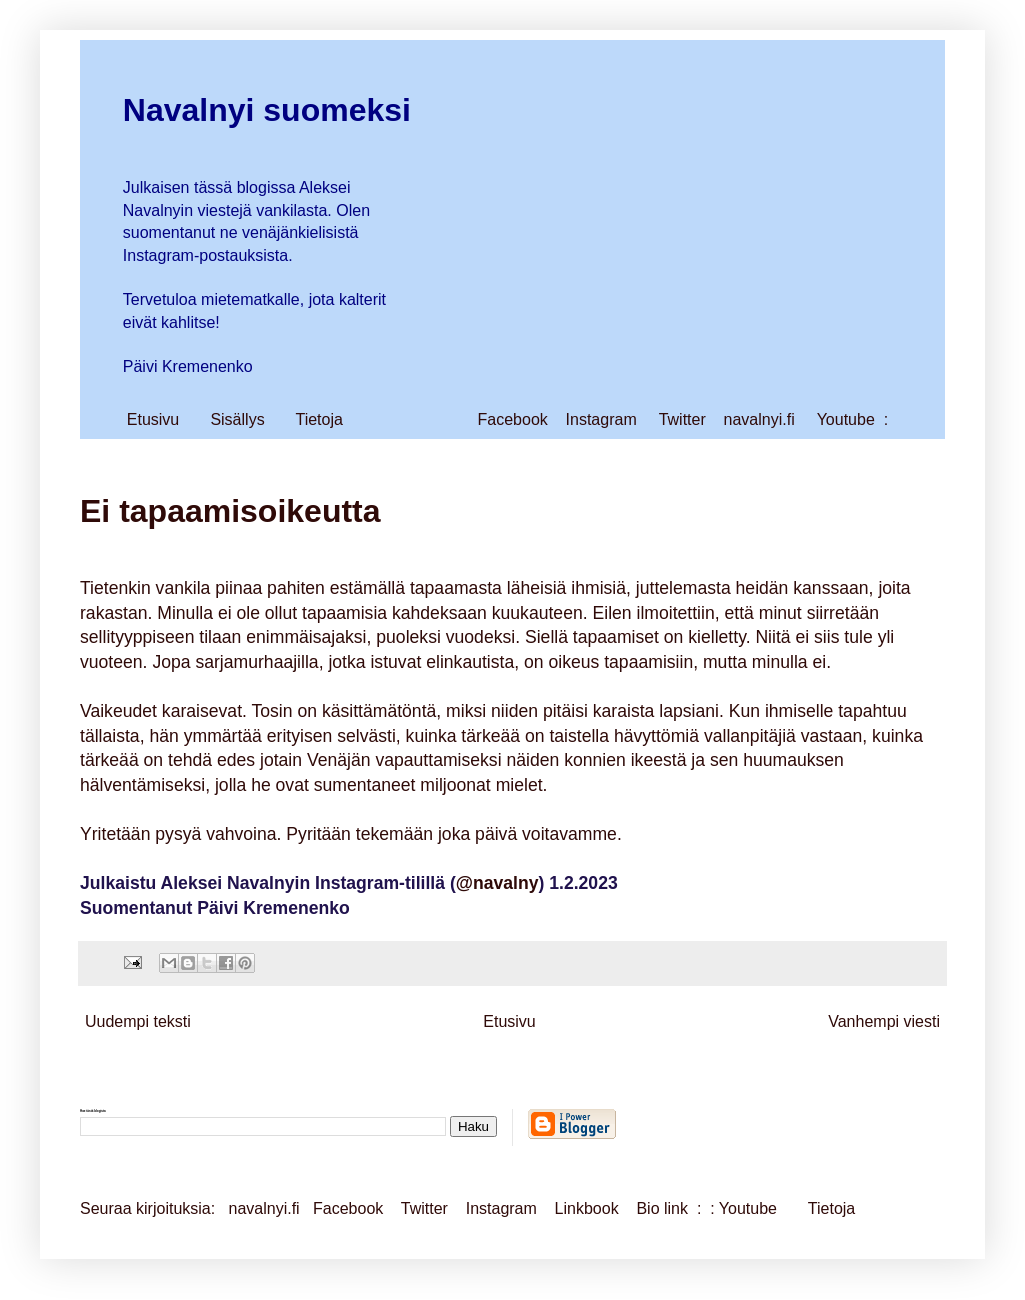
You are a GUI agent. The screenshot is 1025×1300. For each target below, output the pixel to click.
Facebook (513, 419)
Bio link (664, 1208)
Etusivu (153, 419)
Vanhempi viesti (884, 1021)
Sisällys (237, 419)
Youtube (846, 419)
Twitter (682, 419)
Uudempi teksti (138, 1021)
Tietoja (318, 419)
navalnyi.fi (759, 419)
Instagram (601, 419)
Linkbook (587, 1208)
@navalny (497, 883)
